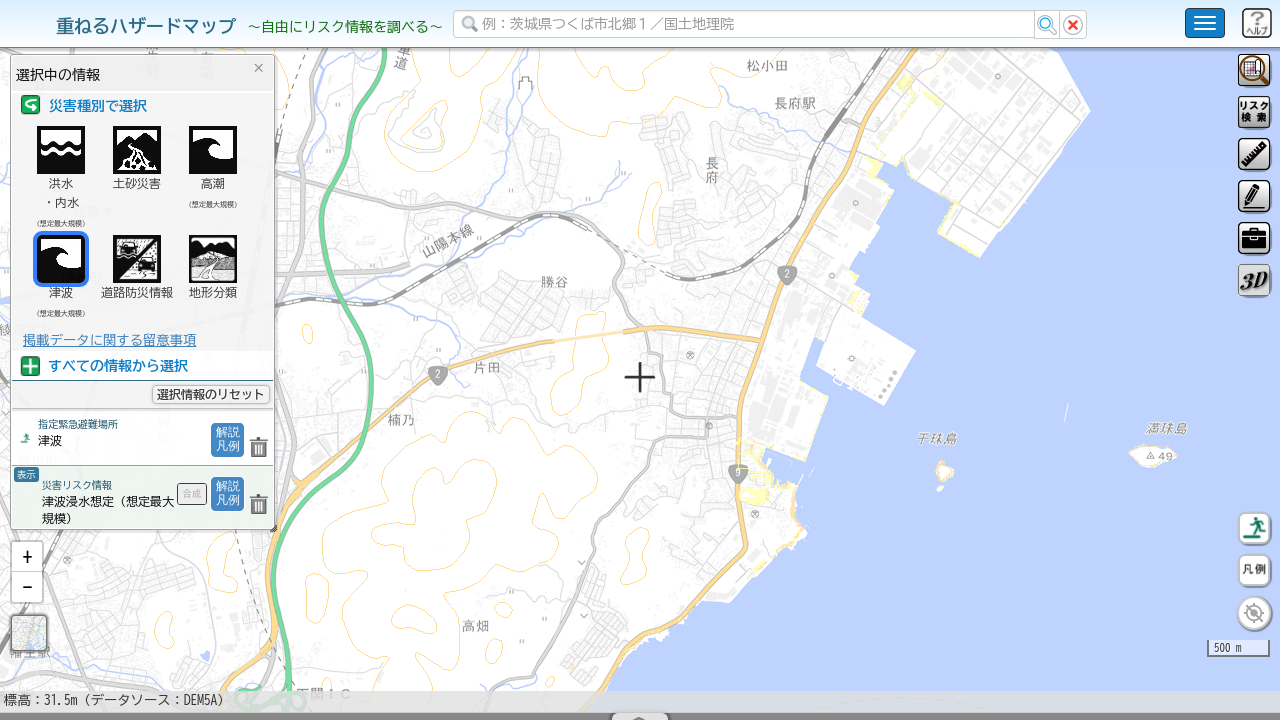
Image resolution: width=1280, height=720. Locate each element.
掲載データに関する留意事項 (109, 340)
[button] (27, 609)
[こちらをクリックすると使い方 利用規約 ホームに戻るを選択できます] (1205, 23)
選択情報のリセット (211, 394)
